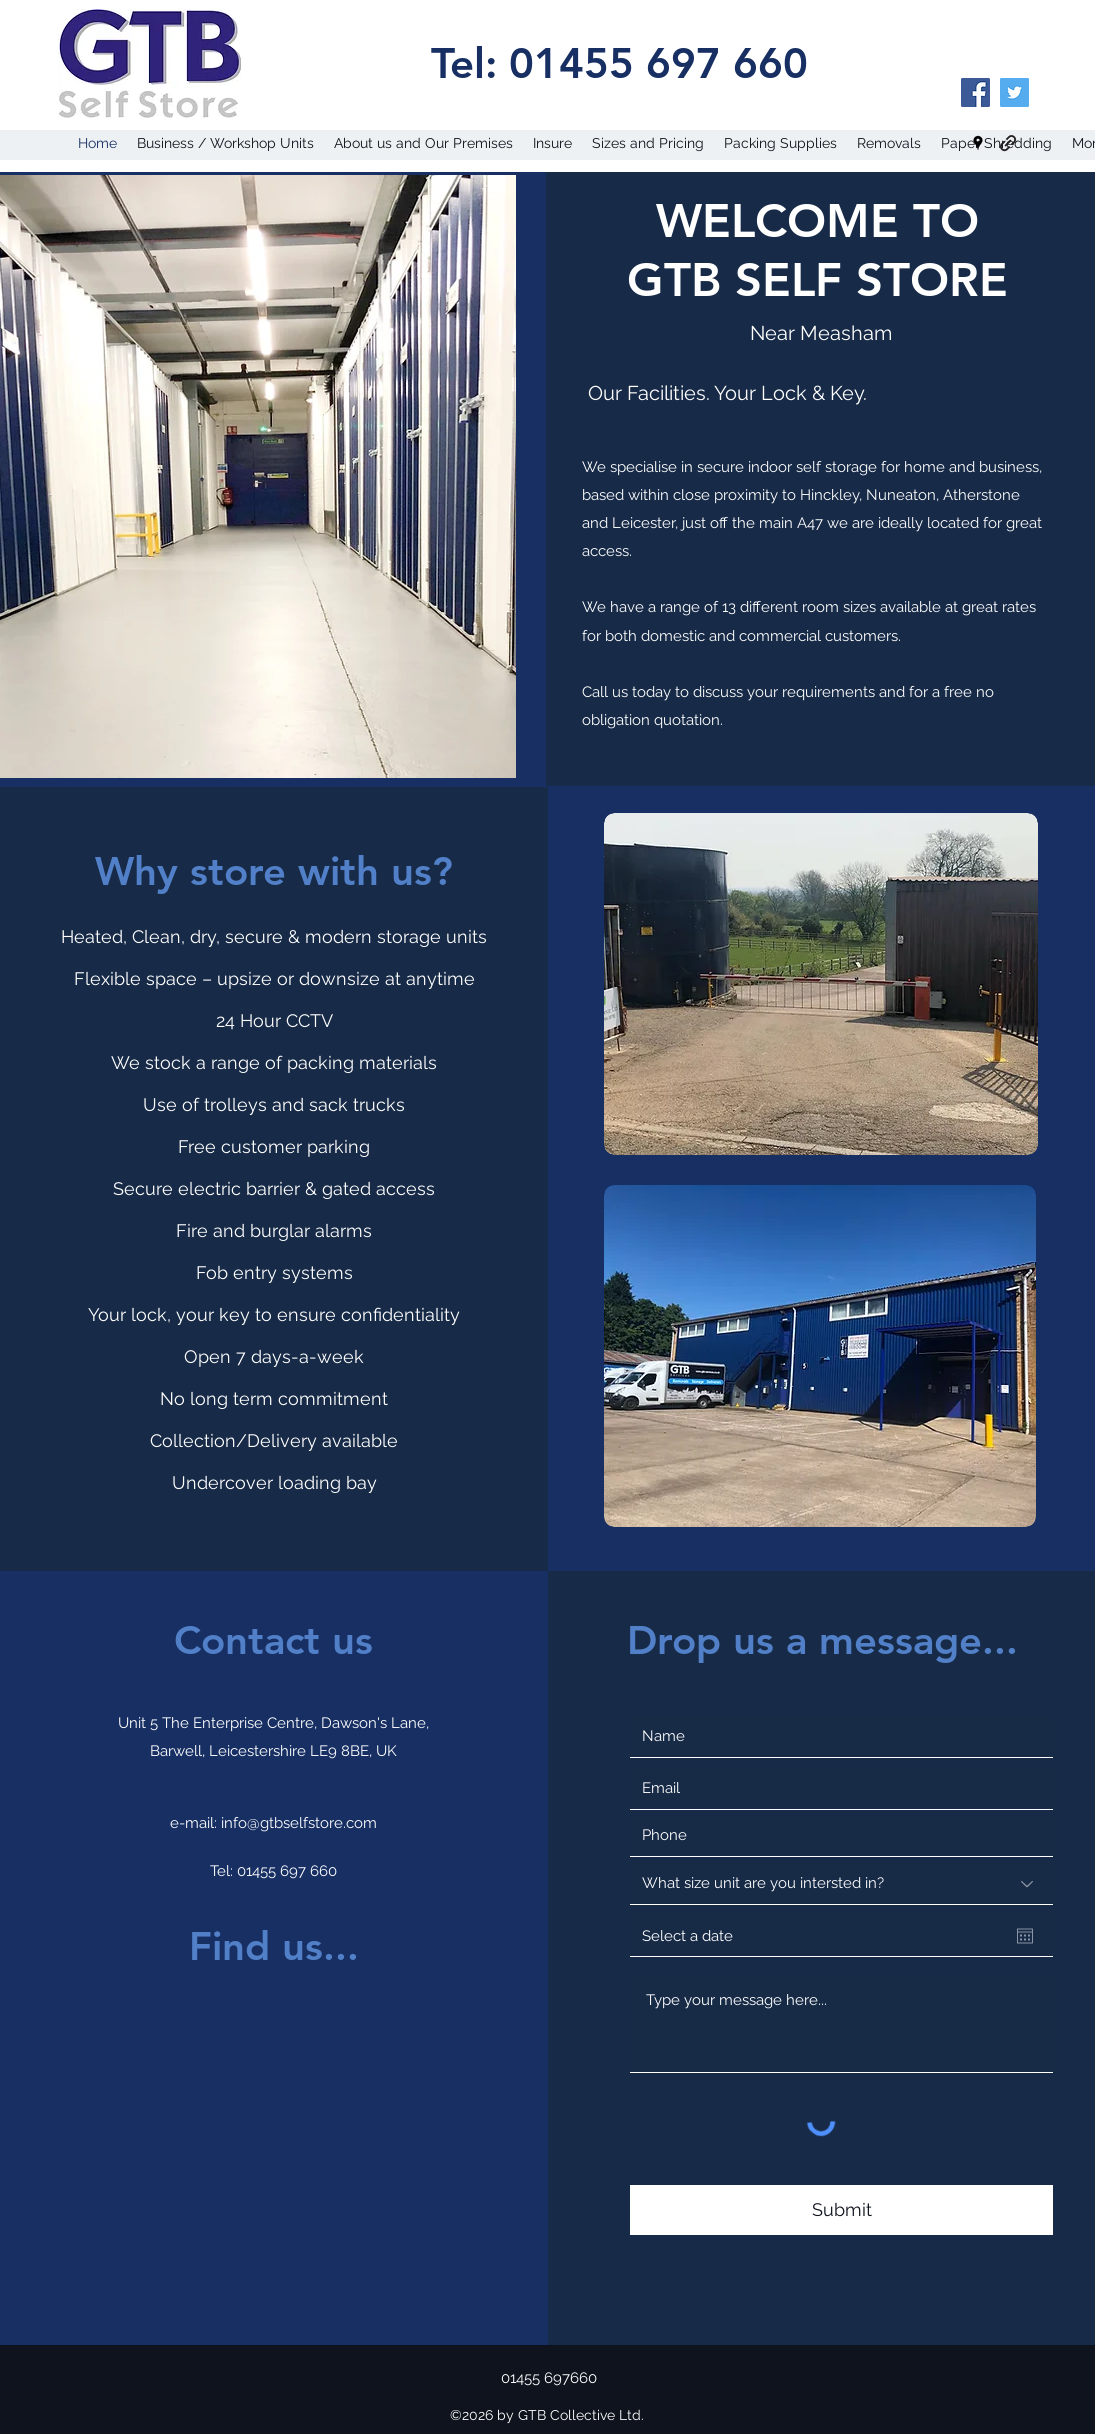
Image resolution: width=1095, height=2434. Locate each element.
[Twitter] (1014, 92)
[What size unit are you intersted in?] (841, 1884)
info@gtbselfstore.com (299, 1823)
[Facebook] (975, 92)
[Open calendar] (1025, 1936)
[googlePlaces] (978, 143)
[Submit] (841, 2210)
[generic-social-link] (1008, 143)
